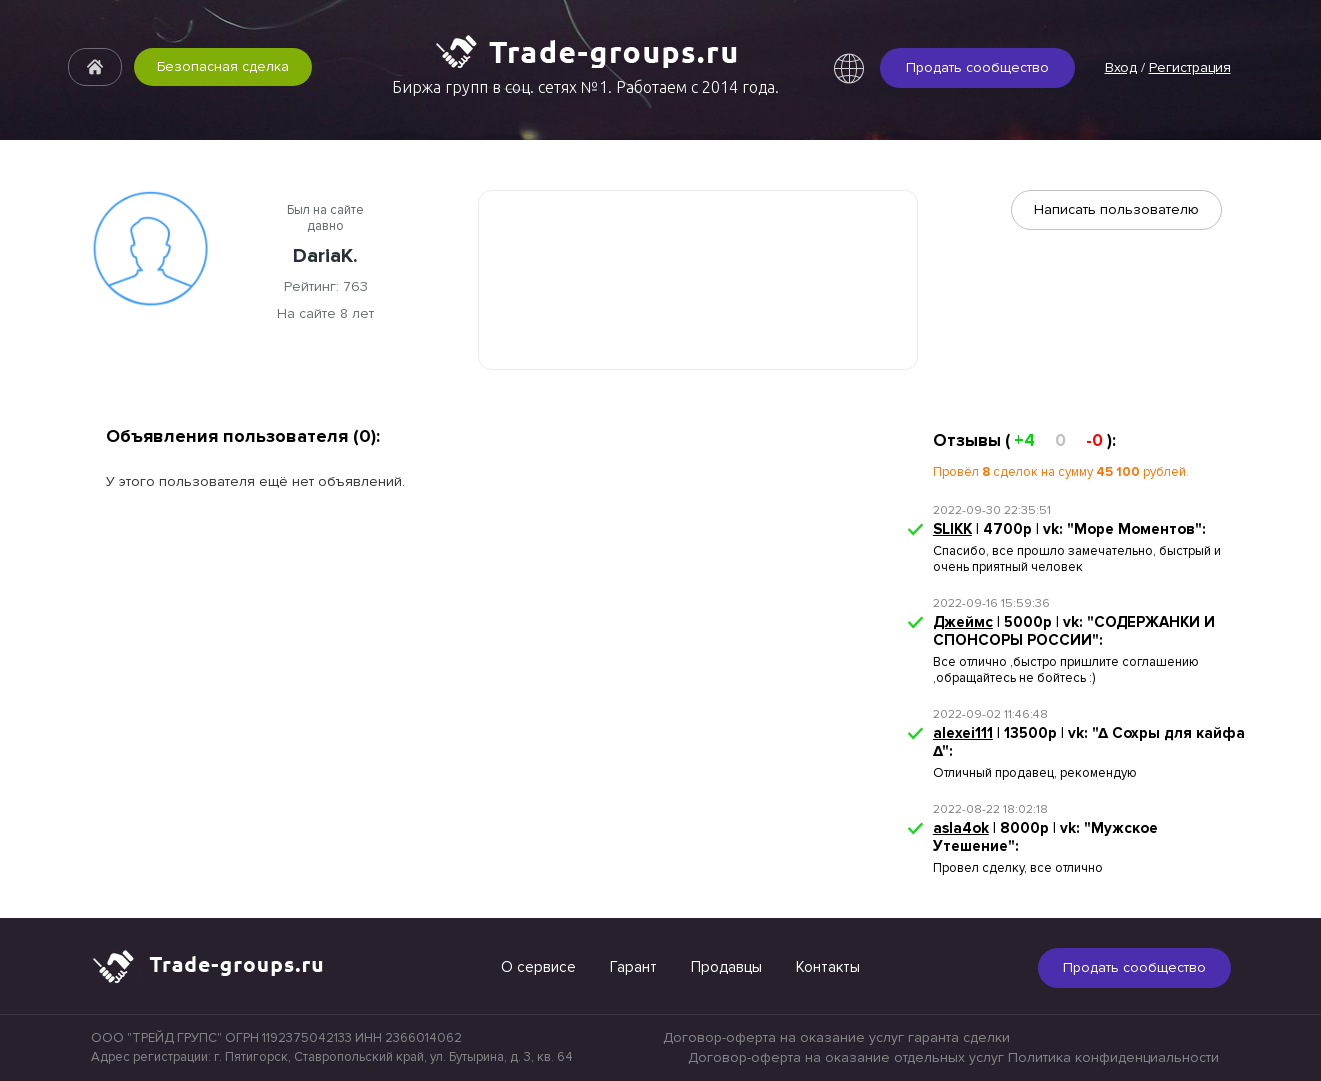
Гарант (633, 967)
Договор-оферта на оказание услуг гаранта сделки (836, 1037)
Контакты (828, 967)
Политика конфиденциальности (1113, 1057)
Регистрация (1190, 67)
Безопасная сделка (223, 66)
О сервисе (538, 967)
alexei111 (963, 733)
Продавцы (726, 967)
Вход (1121, 67)
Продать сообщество (977, 67)
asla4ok (961, 828)
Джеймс (963, 622)
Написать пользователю (1116, 209)
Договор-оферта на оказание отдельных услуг (846, 1057)
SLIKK (952, 529)
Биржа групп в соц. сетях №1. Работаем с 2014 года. (585, 87)
